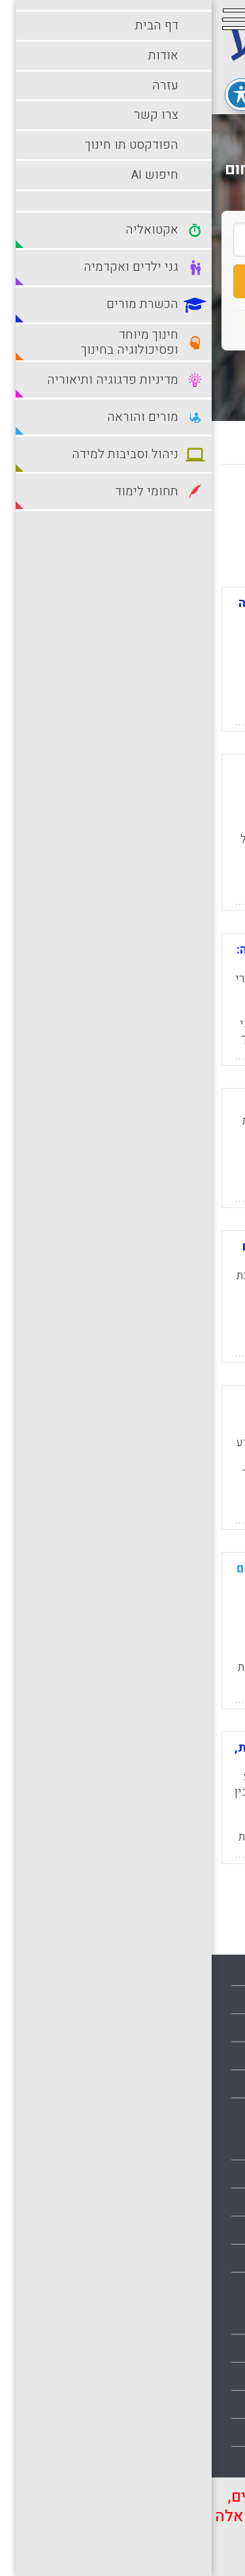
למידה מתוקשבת (196, 2320)
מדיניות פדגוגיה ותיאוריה (179, 2348)
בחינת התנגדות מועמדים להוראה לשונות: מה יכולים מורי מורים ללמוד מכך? (114, 615)
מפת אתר (212, 2084)
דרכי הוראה (208, 2202)
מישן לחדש (118, 502)
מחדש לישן (194, 502)
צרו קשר (213, 2056)
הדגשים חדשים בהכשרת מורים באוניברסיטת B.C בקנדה (116, 1252)
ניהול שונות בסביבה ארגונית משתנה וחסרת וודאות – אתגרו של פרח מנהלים (120, 1413)
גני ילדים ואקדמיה (193, 2174)
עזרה (221, 2028)
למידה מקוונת (202, 2286)
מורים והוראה (204, 2376)
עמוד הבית (209, 1971)
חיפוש (122, 281)
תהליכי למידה (203, 2432)
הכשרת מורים (203, 2230)
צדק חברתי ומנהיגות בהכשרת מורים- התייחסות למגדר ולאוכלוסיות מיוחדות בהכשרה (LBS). (121, 788)
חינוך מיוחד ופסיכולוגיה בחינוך (166, 2258)
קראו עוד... (51, 721)
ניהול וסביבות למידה (189, 2404)
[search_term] (122, 239)
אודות (219, 2000)
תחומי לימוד (206, 2460)
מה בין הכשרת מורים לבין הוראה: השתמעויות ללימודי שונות (113, 955)
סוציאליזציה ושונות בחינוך (129, 1104)
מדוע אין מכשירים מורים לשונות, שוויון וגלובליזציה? (112, 1754)
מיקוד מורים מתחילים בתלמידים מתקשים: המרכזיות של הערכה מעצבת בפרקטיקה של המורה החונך (113, 1587)
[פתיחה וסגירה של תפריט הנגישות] (29, 86)
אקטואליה (210, 2146)
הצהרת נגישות (202, 2112)
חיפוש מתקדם (122, 372)
